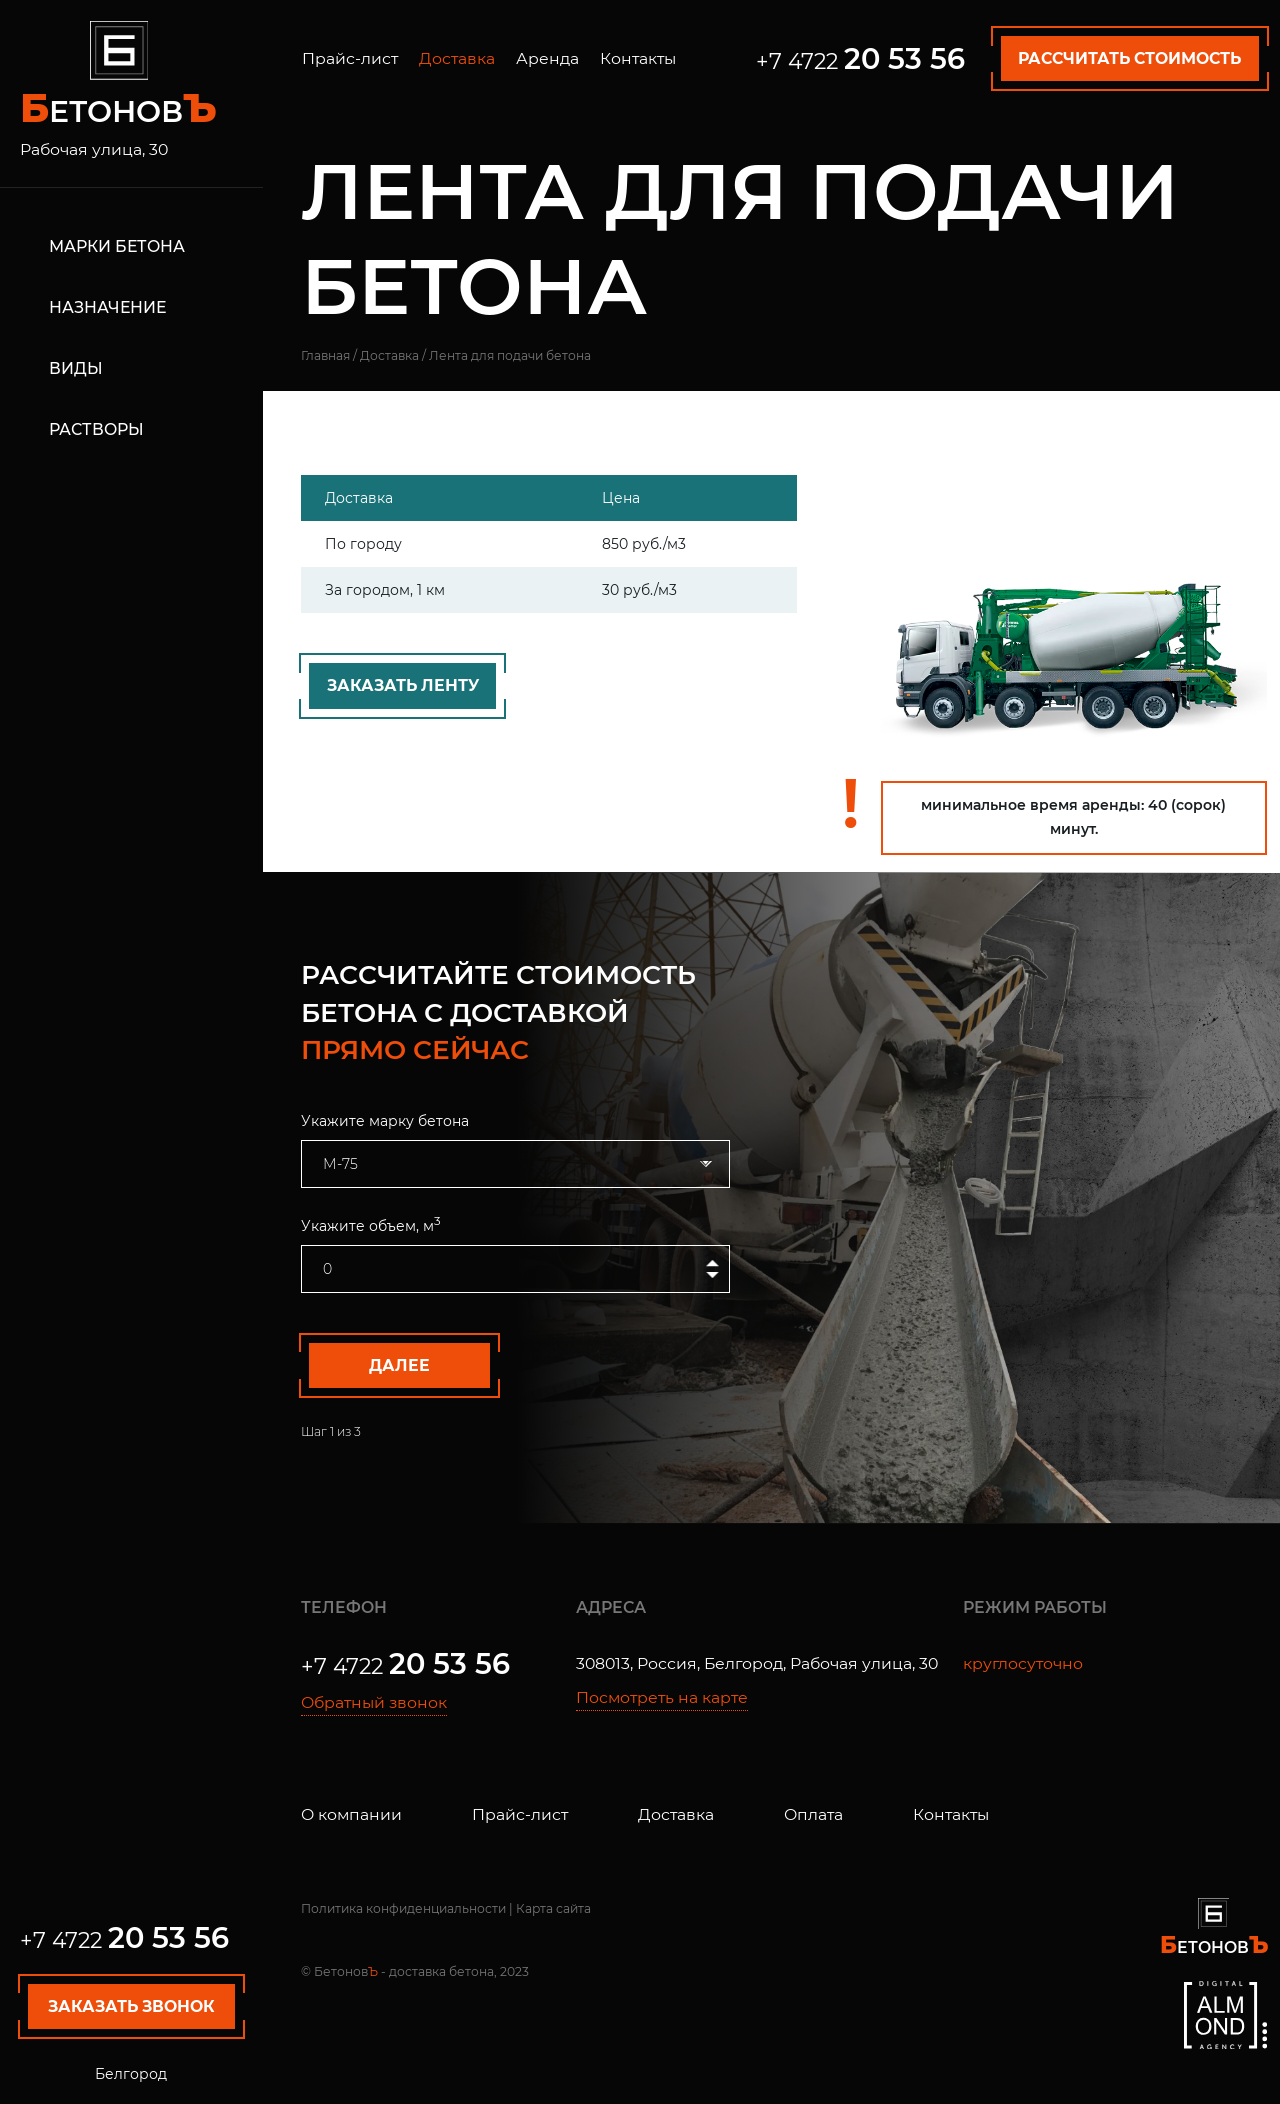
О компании (351, 1814)
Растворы (96, 428)
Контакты (638, 58)
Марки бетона (117, 246)
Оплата (813, 1814)
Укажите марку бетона (385, 1121)
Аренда (547, 58)
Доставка (457, 58)
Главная (325, 355)
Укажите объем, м (371, 1224)
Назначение (107, 306)
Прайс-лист (350, 58)
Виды (76, 367)
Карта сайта (553, 1908)
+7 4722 (124, 1940)
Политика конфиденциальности (403, 1908)
